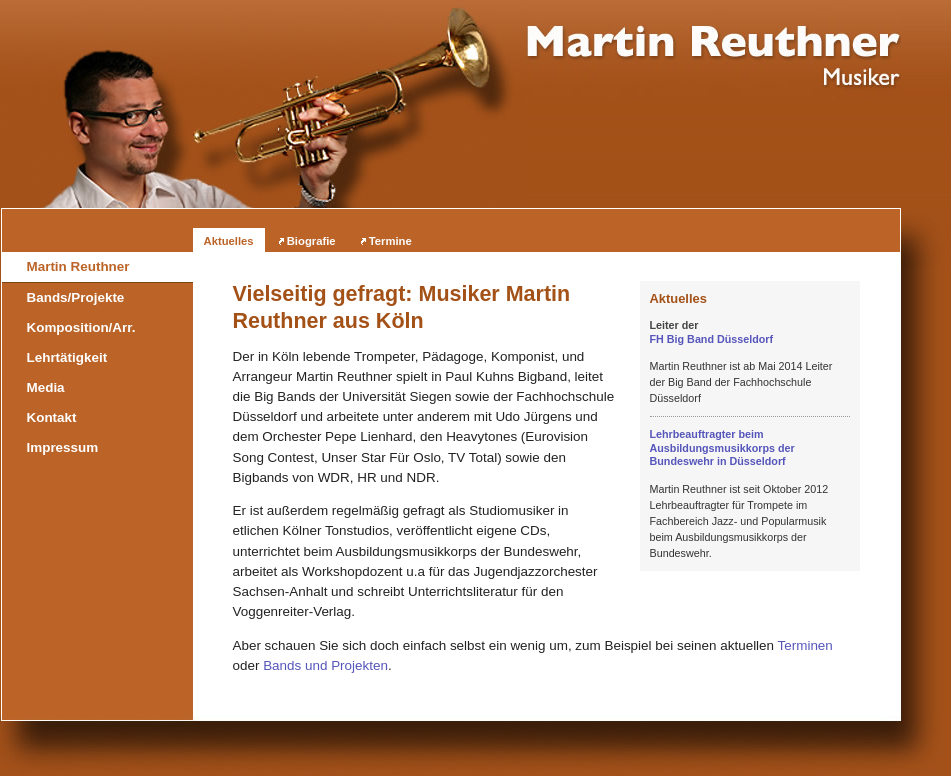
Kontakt (52, 417)
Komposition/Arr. (81, 327)
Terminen (805, 645)
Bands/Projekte (76, 297)
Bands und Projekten (325, 665)
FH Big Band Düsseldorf (712, 339)
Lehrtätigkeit (67, 357)
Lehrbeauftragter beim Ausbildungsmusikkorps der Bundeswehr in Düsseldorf (722, 447)
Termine (390, 241)
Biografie (311, 241)
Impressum (63, 447)
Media (46, 387)
